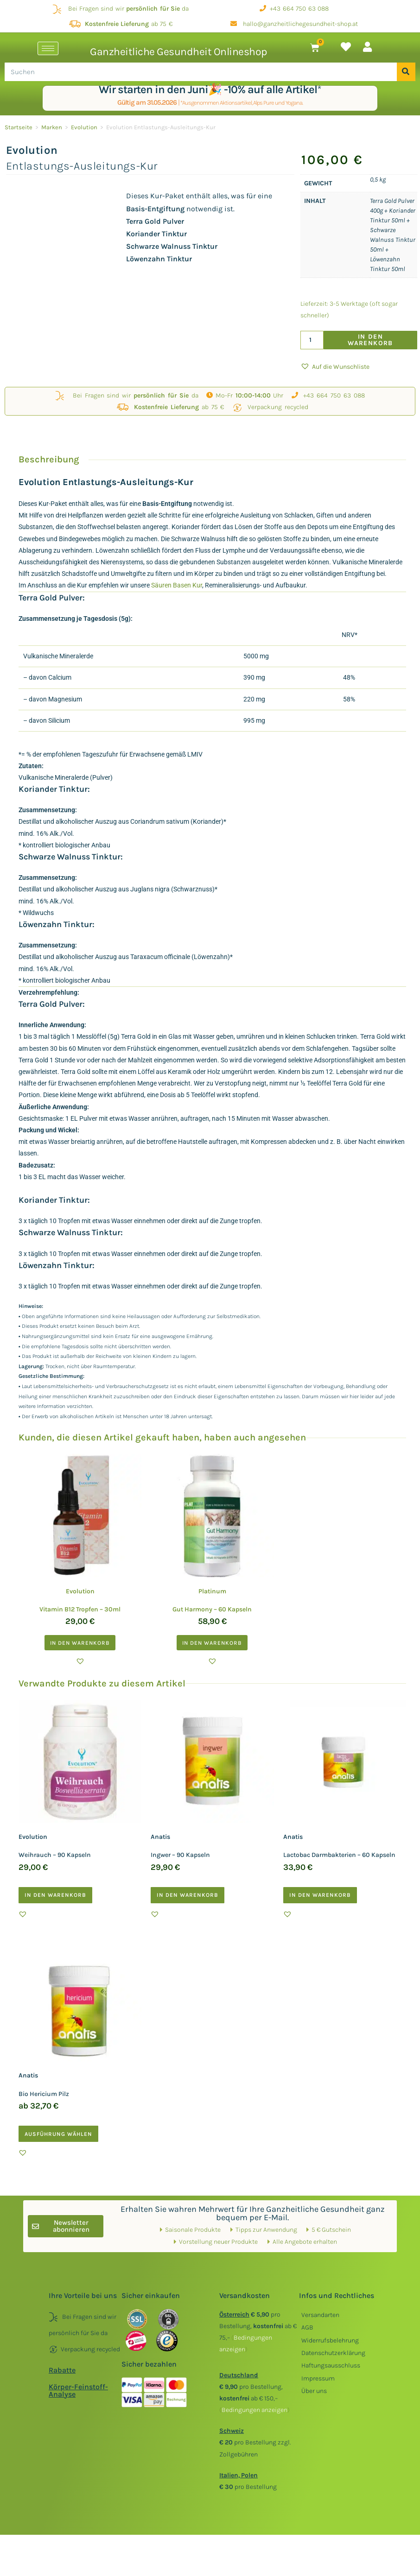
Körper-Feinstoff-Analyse (78, 2390)
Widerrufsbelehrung (330, 2340)
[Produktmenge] (312, 340)
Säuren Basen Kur (176, 585)
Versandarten (320, 2315)
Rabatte (62, 2370)
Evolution (84, 127)
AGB (307, 2327)
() (254, 2410)
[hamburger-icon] (48, 48)
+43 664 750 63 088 (294, 9)
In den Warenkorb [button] (80, 1643)
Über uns (314, 2391)
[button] (334, 367)
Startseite (18, 127)
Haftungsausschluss (330, 2365)
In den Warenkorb (370, 340)
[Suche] (406, 72)
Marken (51, 127)
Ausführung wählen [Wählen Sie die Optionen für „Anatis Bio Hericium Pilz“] (58, 2134)
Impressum (318, 2378)
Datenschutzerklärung (333, 2353)
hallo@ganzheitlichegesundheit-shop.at (294, 24)
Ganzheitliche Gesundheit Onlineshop (178, 51)
